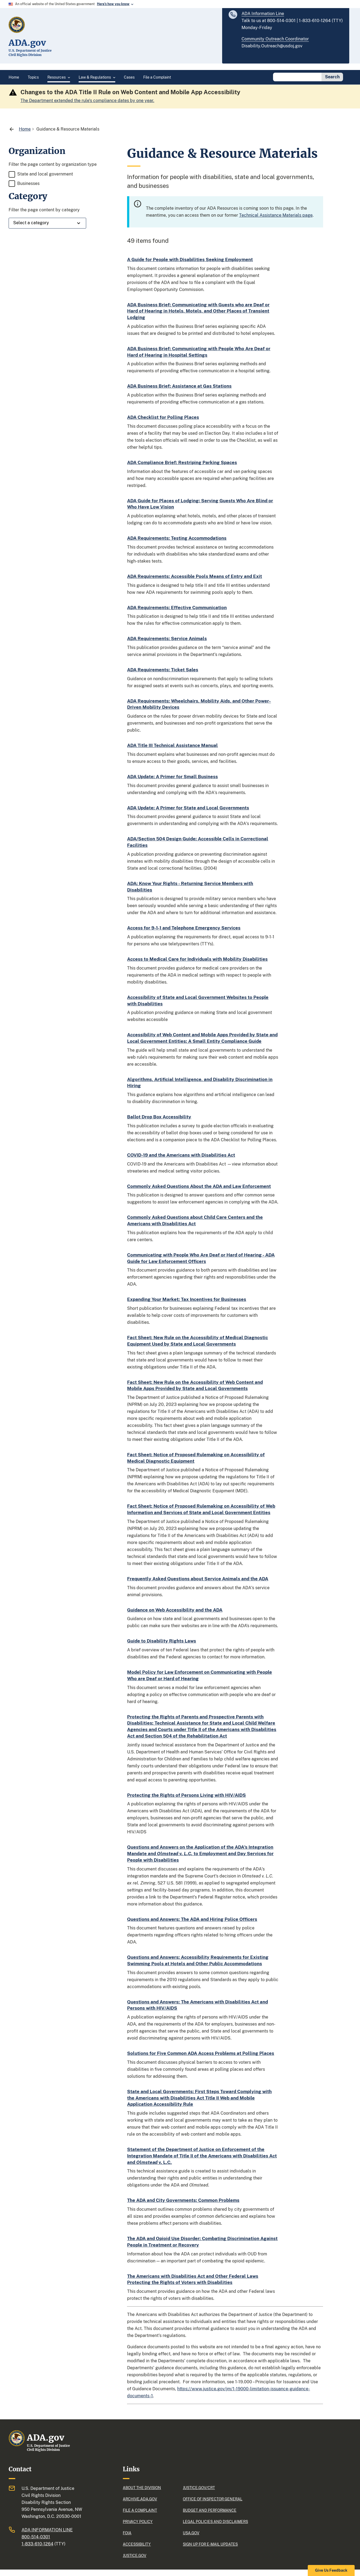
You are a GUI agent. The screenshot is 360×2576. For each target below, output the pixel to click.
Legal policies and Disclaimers (215, 2521)
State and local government (45, 174)
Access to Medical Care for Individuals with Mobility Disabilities (197, 959)
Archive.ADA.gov (140, 2499)
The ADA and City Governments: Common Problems (183, 2200)
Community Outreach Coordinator (275, 38)
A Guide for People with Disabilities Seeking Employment (190, 259)
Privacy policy (138, 2521)
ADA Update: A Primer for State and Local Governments (188, 807)
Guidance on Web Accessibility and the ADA (174, 1610)
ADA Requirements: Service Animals (167, 638)
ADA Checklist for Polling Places (163, 417)
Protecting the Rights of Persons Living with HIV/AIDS (186, 1795)
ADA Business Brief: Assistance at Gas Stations (179, 386)
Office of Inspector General (212, 2499)
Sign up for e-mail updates (210, 2544)
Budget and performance (209, 2510)
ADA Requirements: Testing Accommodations (176, 538)
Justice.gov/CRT (199, 2488)
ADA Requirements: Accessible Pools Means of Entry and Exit (194, 576)
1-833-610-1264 (37, 2543)
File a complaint (140, 2510)
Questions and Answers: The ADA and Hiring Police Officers (192, 1919)
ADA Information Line (263, 13)
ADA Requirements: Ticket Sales (162, 669)
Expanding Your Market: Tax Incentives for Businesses (186, 1299)
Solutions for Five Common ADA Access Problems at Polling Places (200, 2053)
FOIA (127, 2533)
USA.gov (191, 2533)
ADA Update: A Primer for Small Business (172, 776)
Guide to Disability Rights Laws (161, 1641)
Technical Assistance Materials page (276, 215)
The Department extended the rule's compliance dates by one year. (87, 100)
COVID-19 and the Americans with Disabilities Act (181, 1155)
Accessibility (137, 2544)
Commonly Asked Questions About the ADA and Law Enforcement (199, 1186)
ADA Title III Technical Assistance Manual (172, 745)
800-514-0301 (36, 2536)
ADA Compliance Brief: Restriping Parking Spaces (182, 462)
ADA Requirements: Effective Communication (177, 607)
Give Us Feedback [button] (331, 2570)
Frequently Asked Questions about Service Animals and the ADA (197, 1578)
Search (332, 76)
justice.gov (134, 2555)
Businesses (28, 183)
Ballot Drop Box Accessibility (159, 1116)
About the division (142, 2488)
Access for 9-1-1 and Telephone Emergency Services (183, 928)
